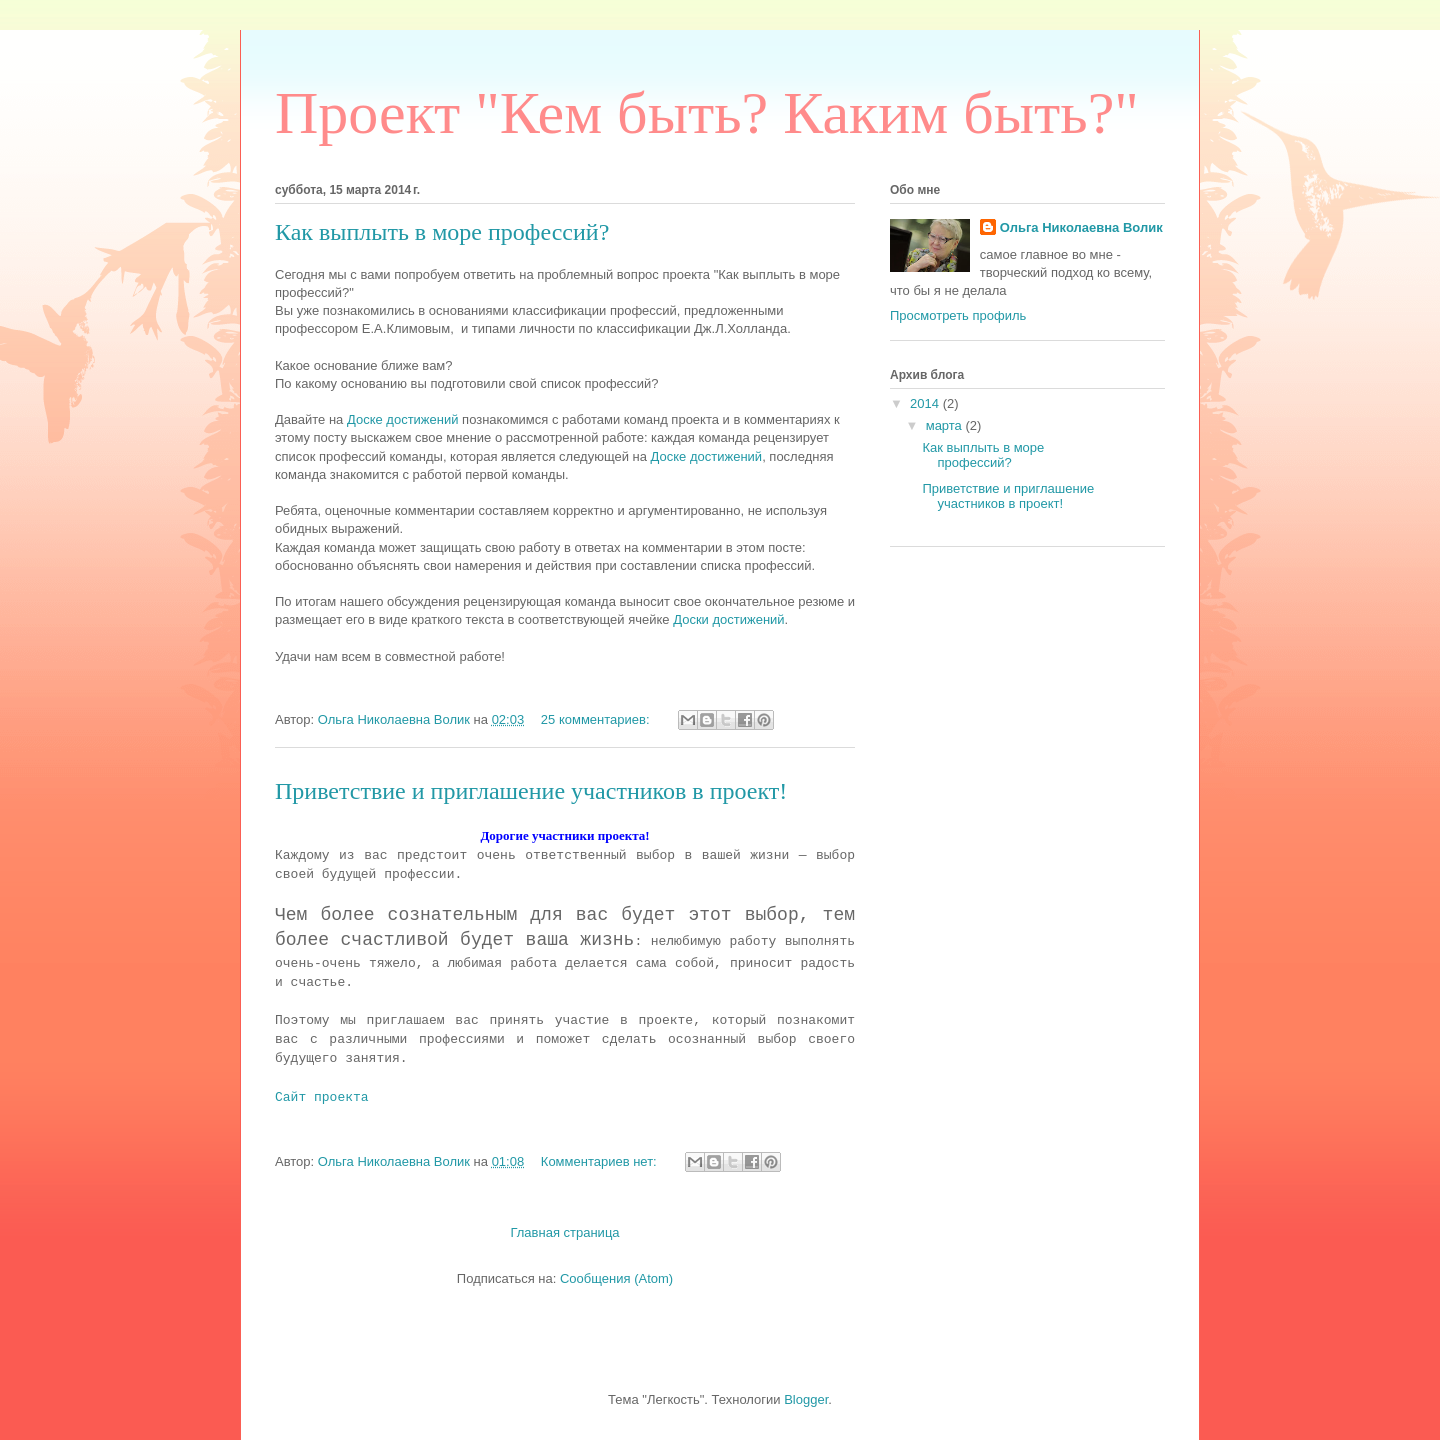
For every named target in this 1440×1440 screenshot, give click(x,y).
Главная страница (564, 1232)
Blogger (806, 1399)
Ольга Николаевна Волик (1081, 227)
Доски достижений (728, 619)
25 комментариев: (597, 719)
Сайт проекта (322, 1097)
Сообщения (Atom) (616, 1278)
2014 (926, 403)
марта (946, 425)
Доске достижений (403, 419)
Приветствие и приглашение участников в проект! (531, 791)
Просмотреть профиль (958, 315)
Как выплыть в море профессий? (442, 232)
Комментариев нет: (601, 1161)
